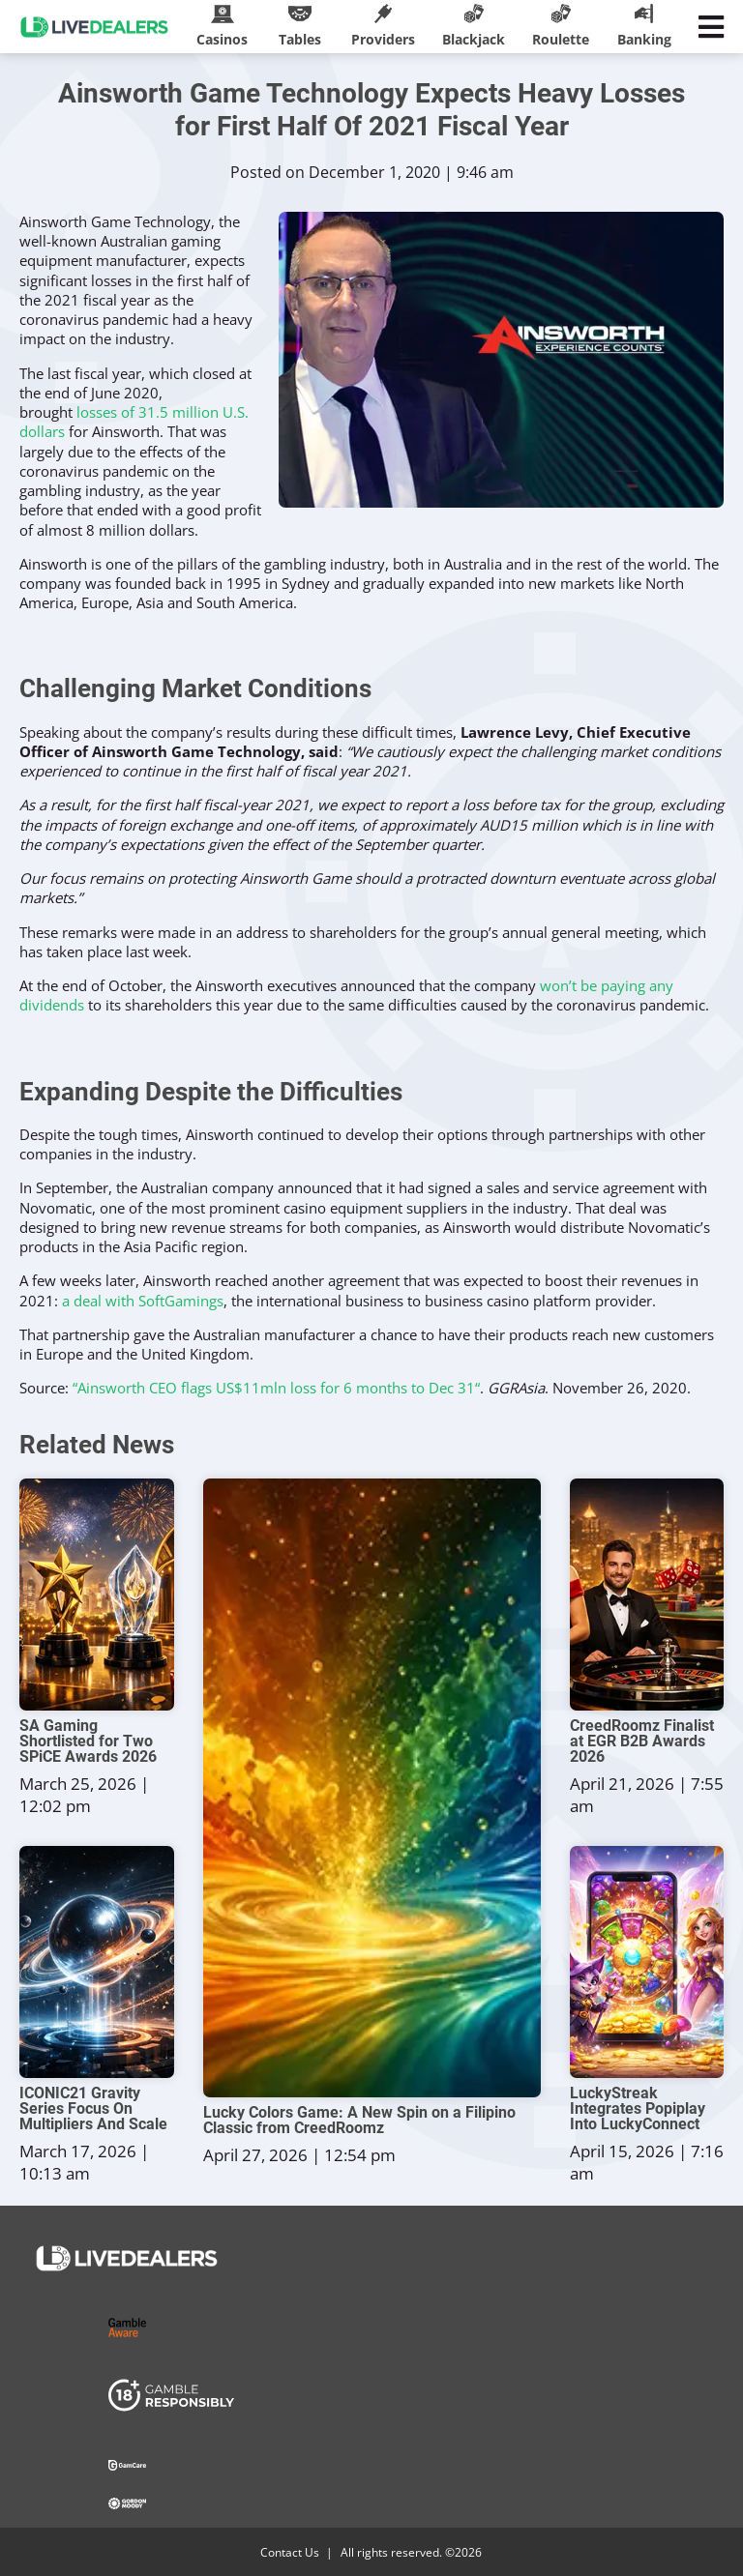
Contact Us (289, 2552)
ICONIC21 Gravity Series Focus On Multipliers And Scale (93, 2109)
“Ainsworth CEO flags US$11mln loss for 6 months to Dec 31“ (276, 1387)
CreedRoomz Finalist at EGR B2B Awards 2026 (642, 1741)
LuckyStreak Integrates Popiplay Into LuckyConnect (637, 2109)
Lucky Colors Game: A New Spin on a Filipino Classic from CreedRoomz (359, 2120)
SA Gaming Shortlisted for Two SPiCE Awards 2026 (88, 1741)
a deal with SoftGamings (142, 1300)
